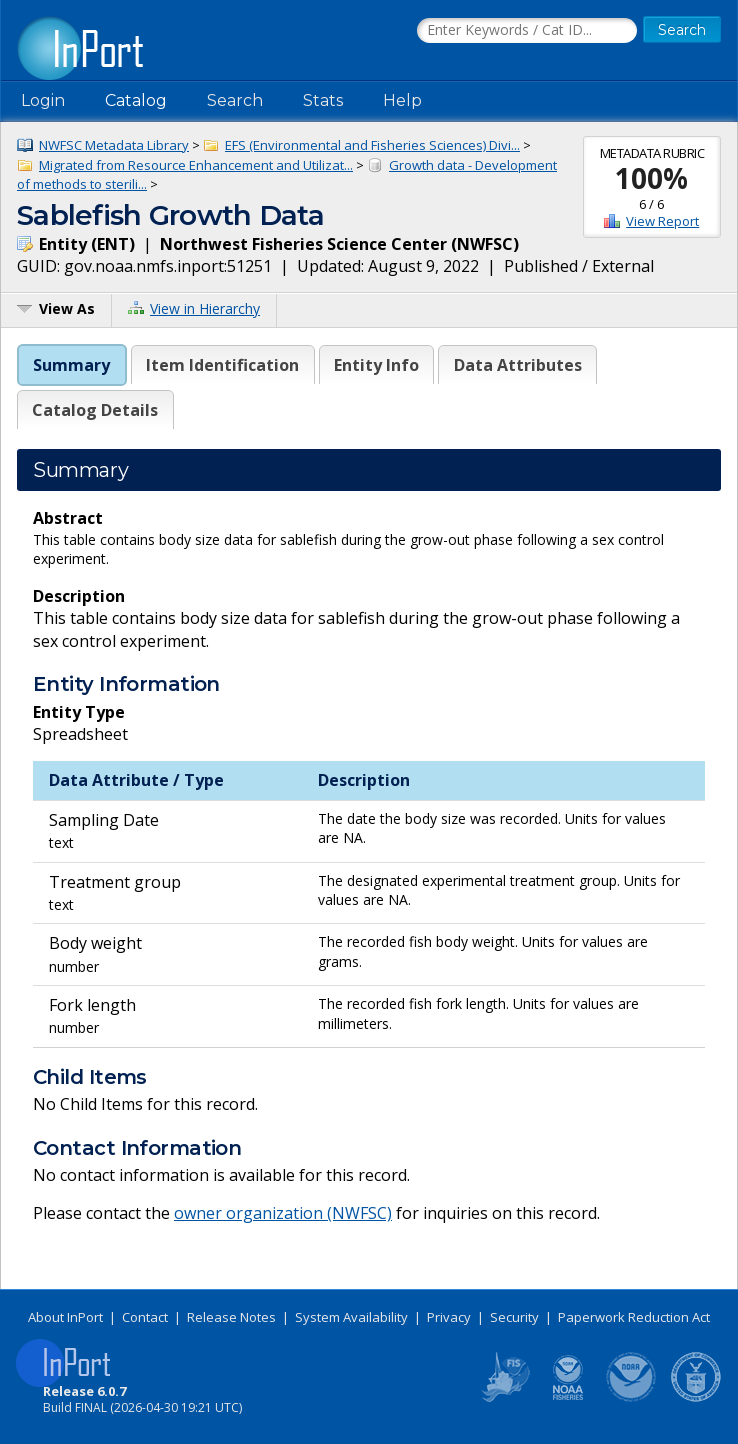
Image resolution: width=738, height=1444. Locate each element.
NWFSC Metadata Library (114, 145)
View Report (662, 221)
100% (651, 178)
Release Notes (231, 1317)
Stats (323, 100)
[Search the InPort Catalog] (527, 31)
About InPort (65, 1317)
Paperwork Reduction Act (634, 1317)
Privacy (449, 1317)
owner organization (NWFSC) (283, 1213)
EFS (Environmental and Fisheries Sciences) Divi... (372, 145)
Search (235, 100)
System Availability (351, 1317)
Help (402, 100)
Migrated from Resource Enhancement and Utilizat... (196, 165)
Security (514, 1317)
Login (43, 100)
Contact (145, 1317)
